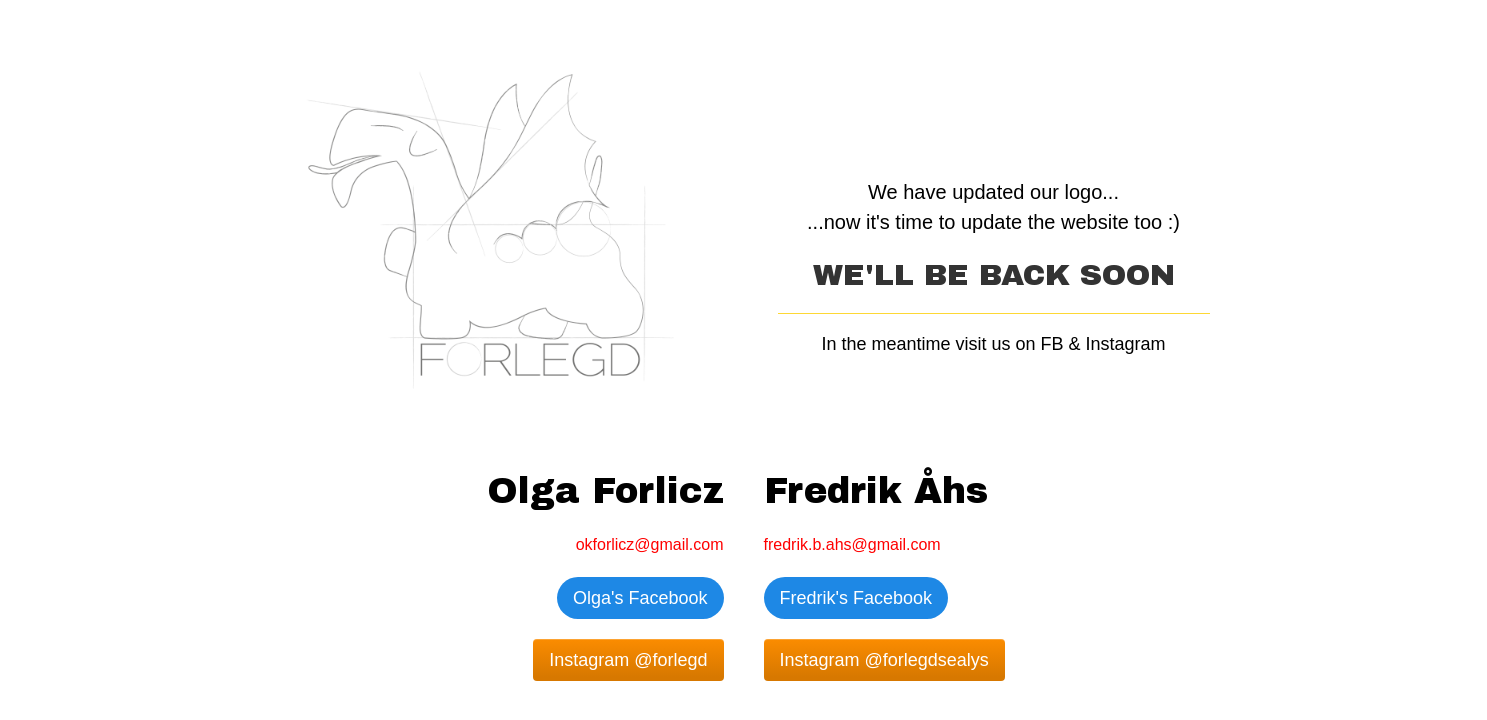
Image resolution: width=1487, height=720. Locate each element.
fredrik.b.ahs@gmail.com (852, 544)
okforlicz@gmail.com (650, 544)
